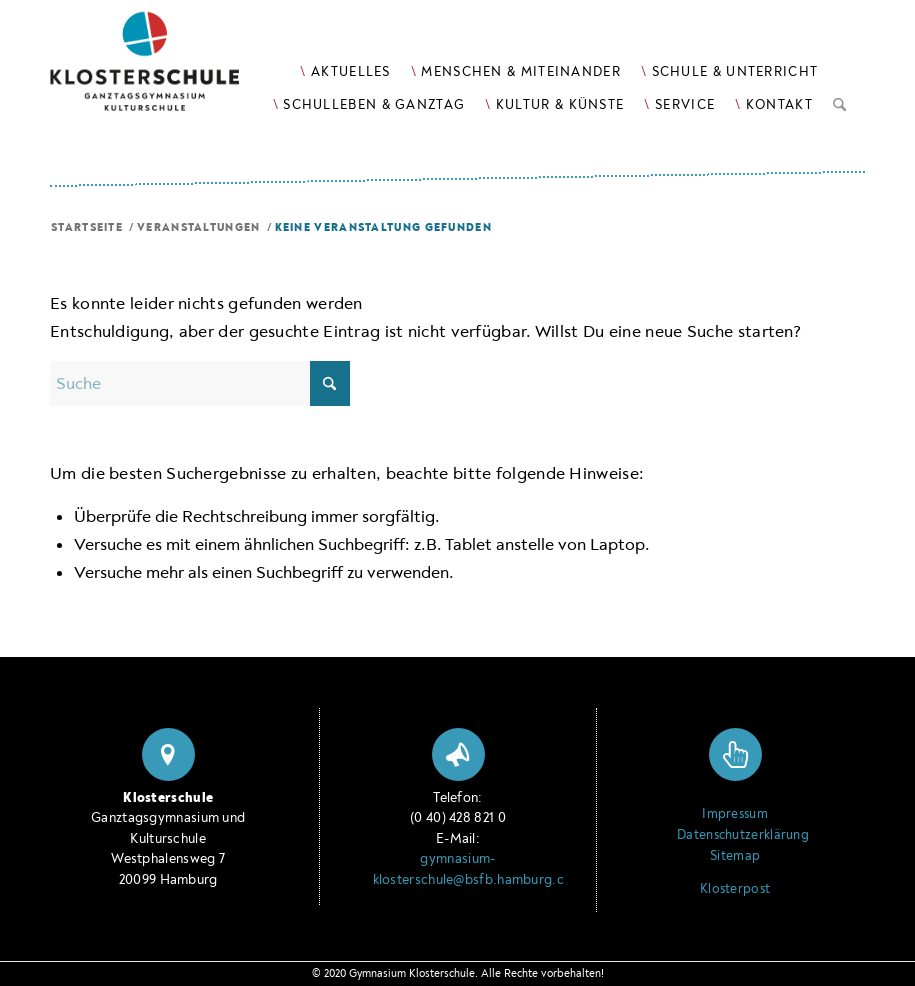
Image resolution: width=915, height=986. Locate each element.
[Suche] (839, 101)
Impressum (735, 814)
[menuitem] (345, 71)
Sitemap (735, 856)
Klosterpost (735, 889)
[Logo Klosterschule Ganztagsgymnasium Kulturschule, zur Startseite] (169, 70)
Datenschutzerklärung (735, 835)
